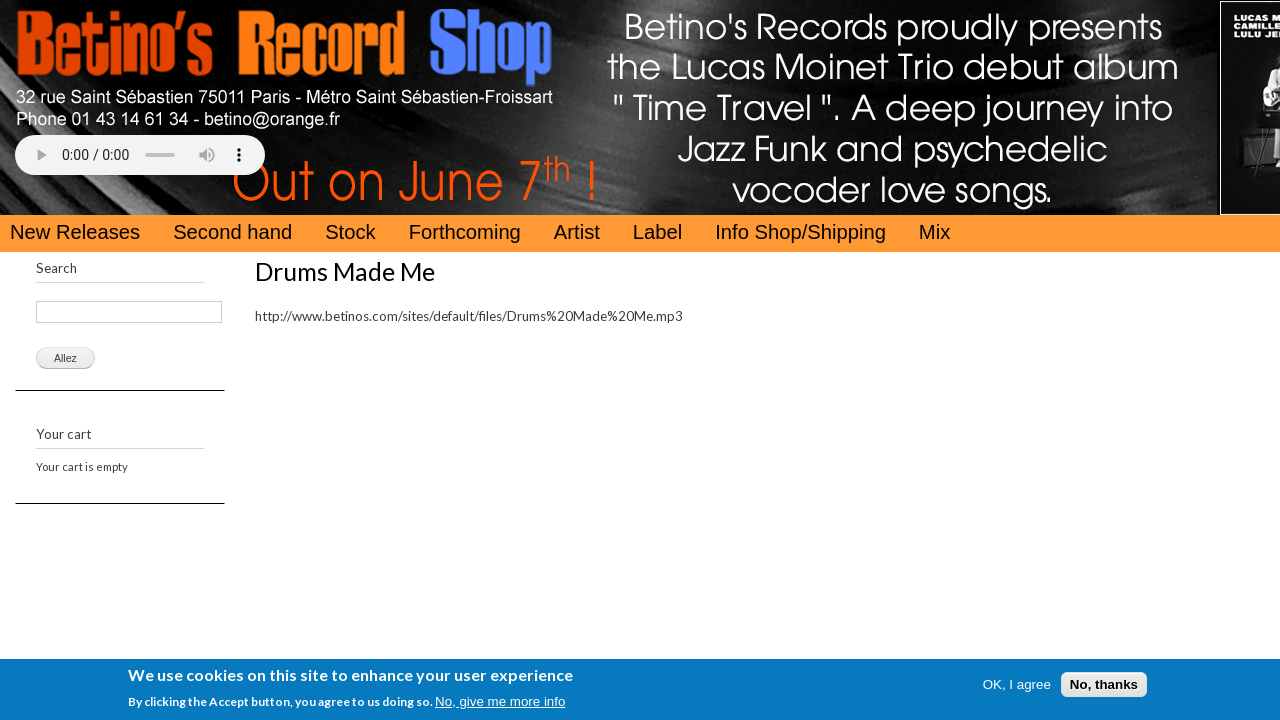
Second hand (232, 232)
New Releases (75, 232)
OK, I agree (1017, 686)
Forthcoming (465, 232)
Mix (934, 232)
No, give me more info (500, 703)
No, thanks (1104, 686)
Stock (350, 232)
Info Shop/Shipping (800, 232)
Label (657, 232)
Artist (577, 232)
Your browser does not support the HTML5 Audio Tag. (140, 155)
